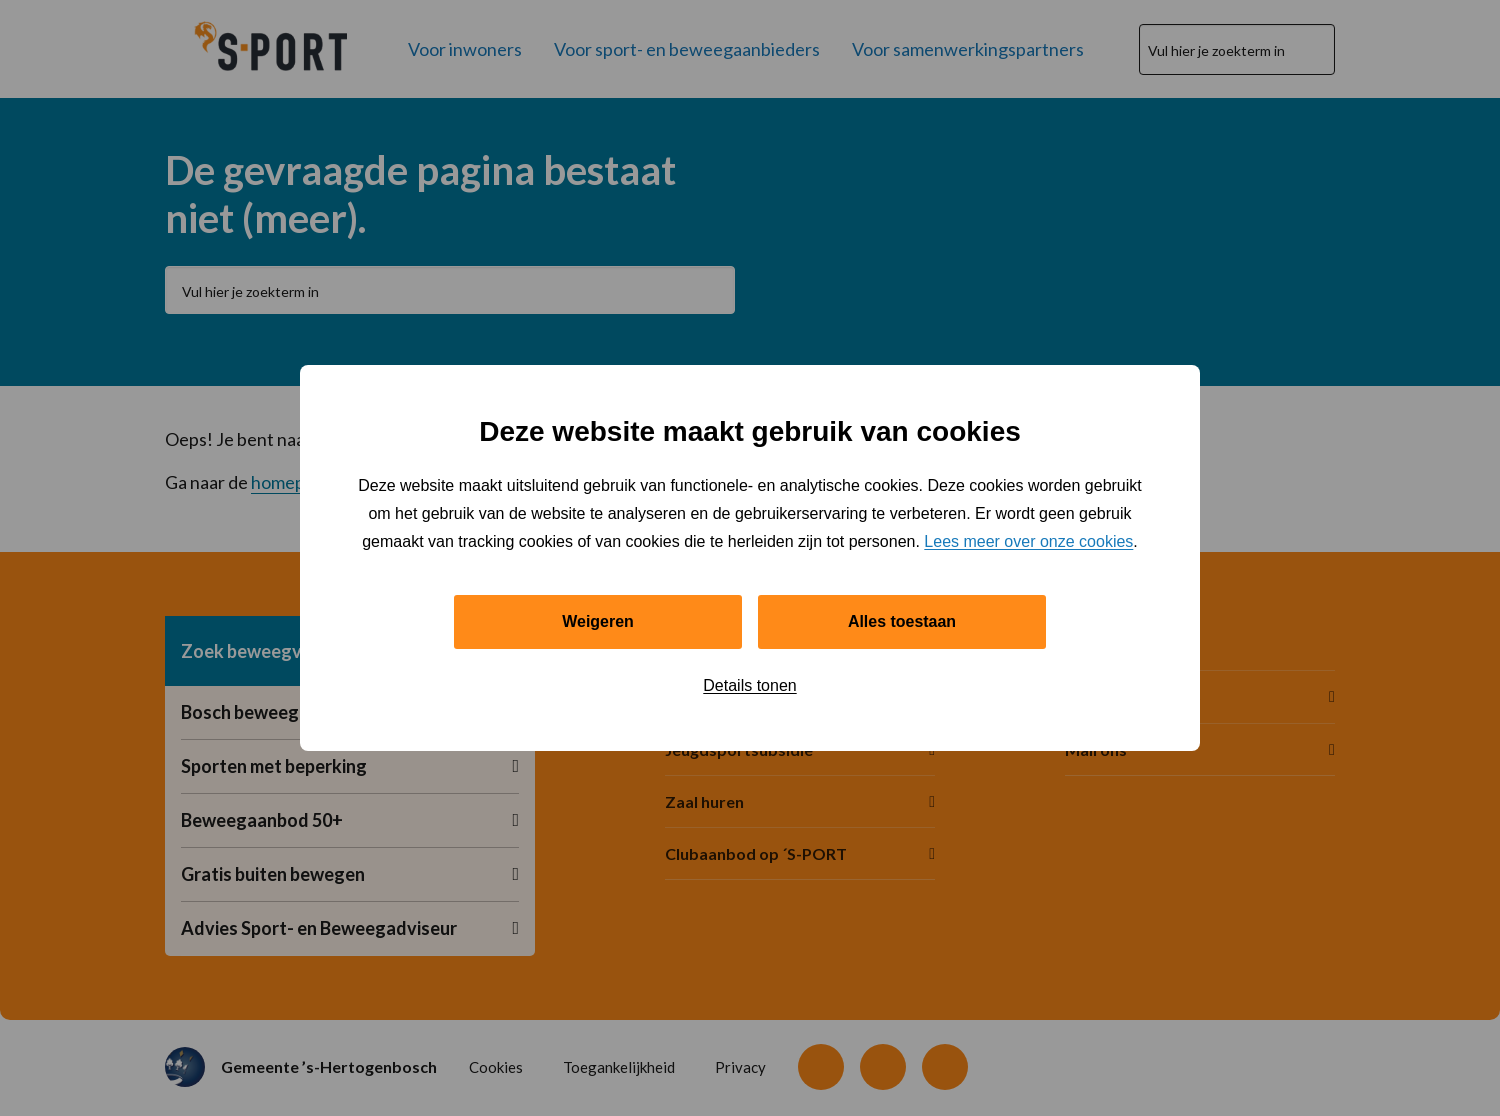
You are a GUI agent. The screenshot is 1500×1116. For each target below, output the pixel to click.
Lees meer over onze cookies (1028, 540)
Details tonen (749, 685)
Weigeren (598, 621)
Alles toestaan (902, 621)
